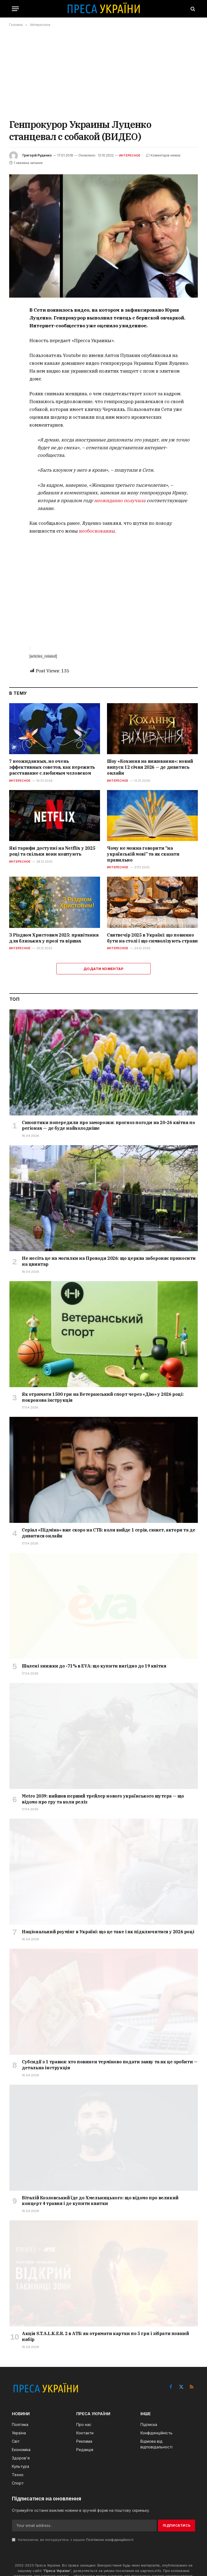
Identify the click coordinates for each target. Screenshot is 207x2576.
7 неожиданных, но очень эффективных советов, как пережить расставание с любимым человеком (52, 767)
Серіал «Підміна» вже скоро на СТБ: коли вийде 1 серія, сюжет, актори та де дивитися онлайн (108, 1533)
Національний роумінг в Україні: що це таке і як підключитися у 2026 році (108, 1931)
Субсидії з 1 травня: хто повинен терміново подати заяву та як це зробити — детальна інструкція (109, 2064)
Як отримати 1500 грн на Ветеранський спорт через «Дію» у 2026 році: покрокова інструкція (103, 1397)
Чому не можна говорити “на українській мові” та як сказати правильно (143, 854)
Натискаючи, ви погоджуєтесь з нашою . (73, 2540)
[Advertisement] (103, 72)
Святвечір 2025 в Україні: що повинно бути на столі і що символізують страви (152, 938)
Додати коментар (103, 969)
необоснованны (97, 531)
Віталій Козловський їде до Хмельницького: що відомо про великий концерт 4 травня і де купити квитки (100, 2200)
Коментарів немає (163, 155)
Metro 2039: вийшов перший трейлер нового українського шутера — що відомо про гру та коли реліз (103, 1799)
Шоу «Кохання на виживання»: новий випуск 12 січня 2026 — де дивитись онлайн (150, 767)
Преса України (57, 2570)
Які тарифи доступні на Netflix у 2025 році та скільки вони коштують (52, 851)
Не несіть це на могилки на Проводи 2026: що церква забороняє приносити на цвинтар (109, 1261)
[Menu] (15, 9)
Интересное (129, 155)
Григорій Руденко (37, 155)
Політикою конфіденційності (109, 2540)
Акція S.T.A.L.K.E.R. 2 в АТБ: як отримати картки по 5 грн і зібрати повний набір (105, 2336)
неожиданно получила (120, 500)
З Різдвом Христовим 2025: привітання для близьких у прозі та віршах (54, 938)
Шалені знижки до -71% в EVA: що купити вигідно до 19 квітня (94, 1666)
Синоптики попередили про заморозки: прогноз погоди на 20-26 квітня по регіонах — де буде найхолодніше (108, 1125)
